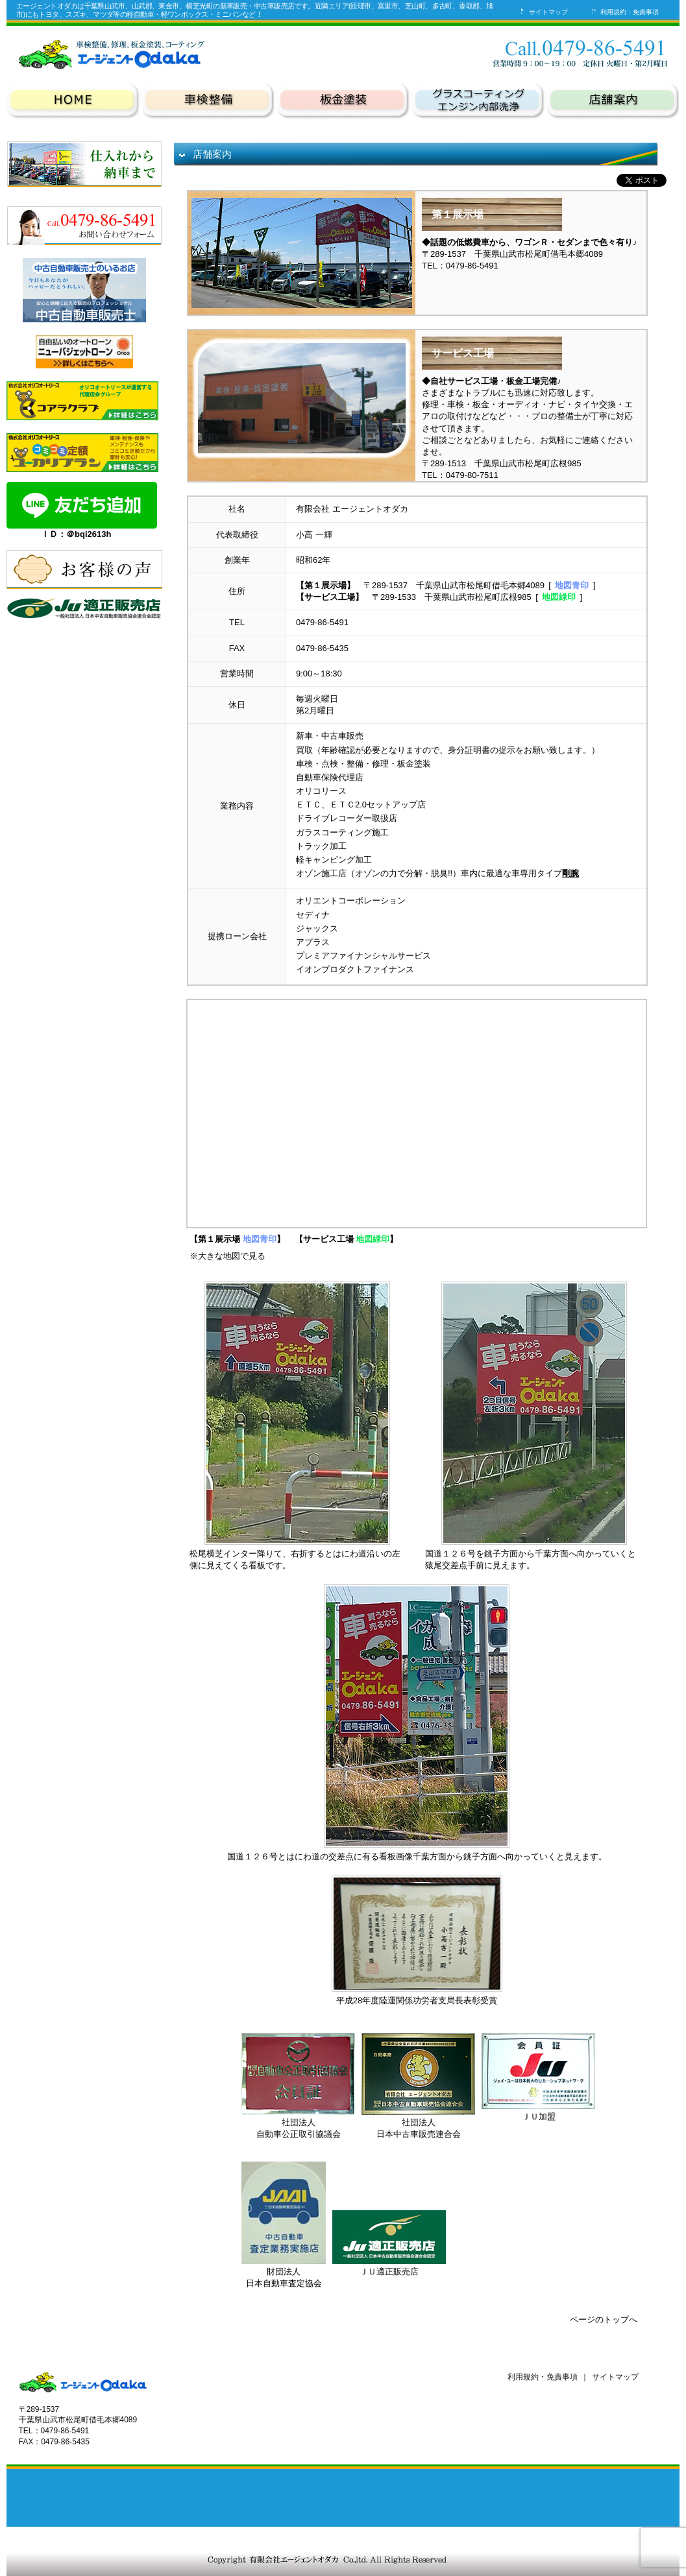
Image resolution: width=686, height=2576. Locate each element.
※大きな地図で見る (227, 1256)
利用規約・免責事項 (624, 12)
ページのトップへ (603, 2319)
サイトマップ (542, 12)
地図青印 (572, 585)
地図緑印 (559, 597)
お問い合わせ (501, 53)
